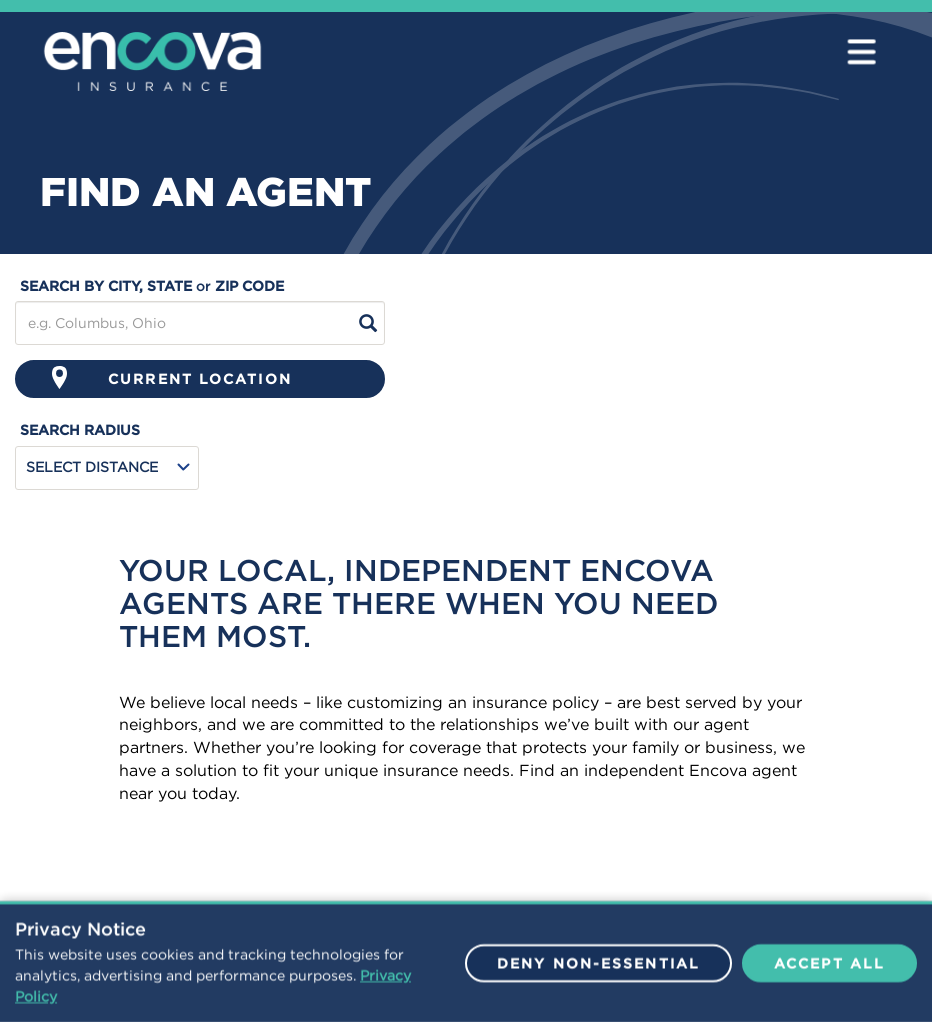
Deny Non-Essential (598, 973)
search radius (80, 430)
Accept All (829, 973)
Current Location (172, 377)
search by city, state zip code (152, 286)
